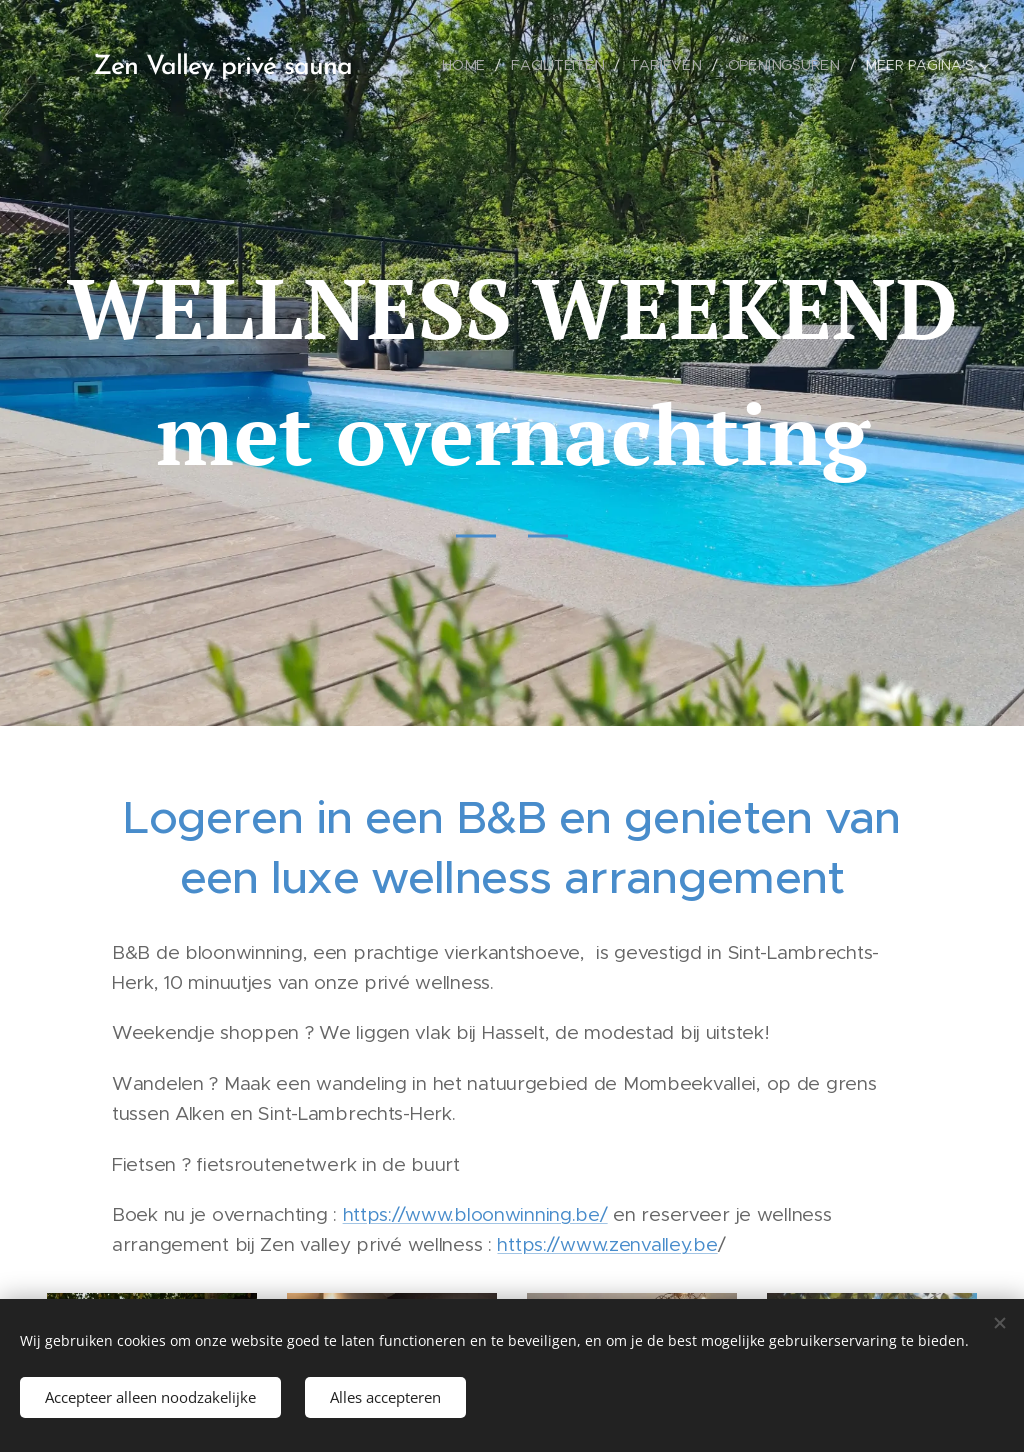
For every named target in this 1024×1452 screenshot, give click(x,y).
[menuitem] (471, 65)
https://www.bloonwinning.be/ (475, 1214)
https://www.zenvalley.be (607, 1244)
